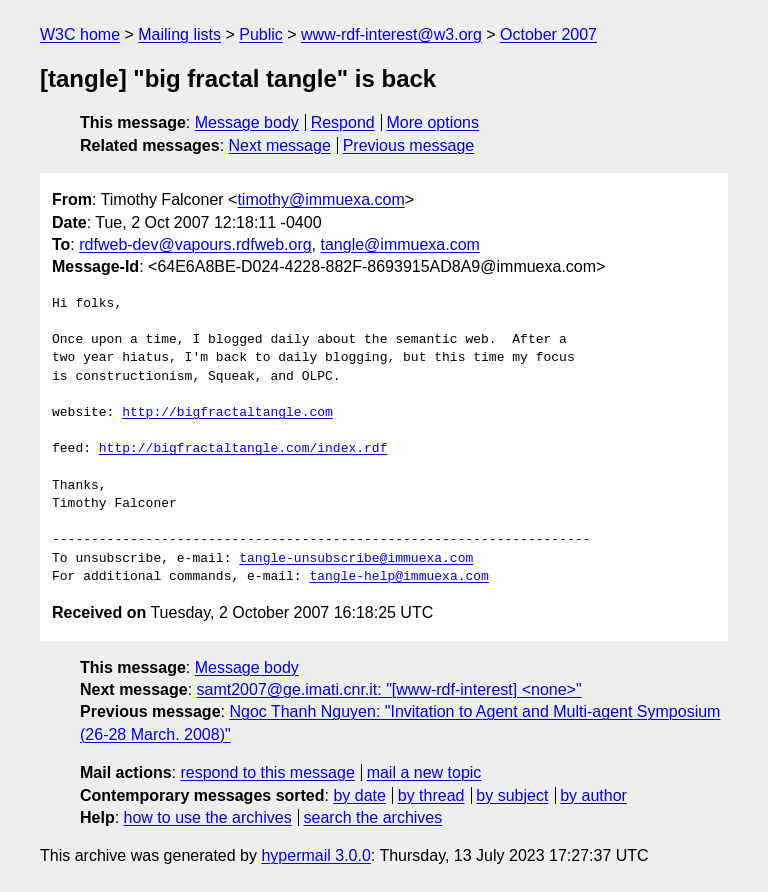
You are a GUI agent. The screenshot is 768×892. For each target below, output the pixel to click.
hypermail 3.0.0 (315, 855)
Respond (343, 122)
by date (359, 795)
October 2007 (548, 34)
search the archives (373, 817)
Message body (247, 122)
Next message (280, 145)
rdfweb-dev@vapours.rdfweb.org (195, 244)
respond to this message (267, 772)
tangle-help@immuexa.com (398, 577)
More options (433, 122)
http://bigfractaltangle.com (227, 413)
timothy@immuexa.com (320, 199)
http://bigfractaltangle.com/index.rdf (243, 449)
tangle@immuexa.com (400, 244)
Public (261, 34)
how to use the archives (208, 817)
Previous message (409, 145)
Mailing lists (179, 34)
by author (593, 795)
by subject (512, 795)
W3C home (80, 34)
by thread (431, 795)
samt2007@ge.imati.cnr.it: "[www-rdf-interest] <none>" (389, 689)
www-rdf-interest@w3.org (391, 34)
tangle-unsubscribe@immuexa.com (356, 559)
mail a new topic (424, 772)
